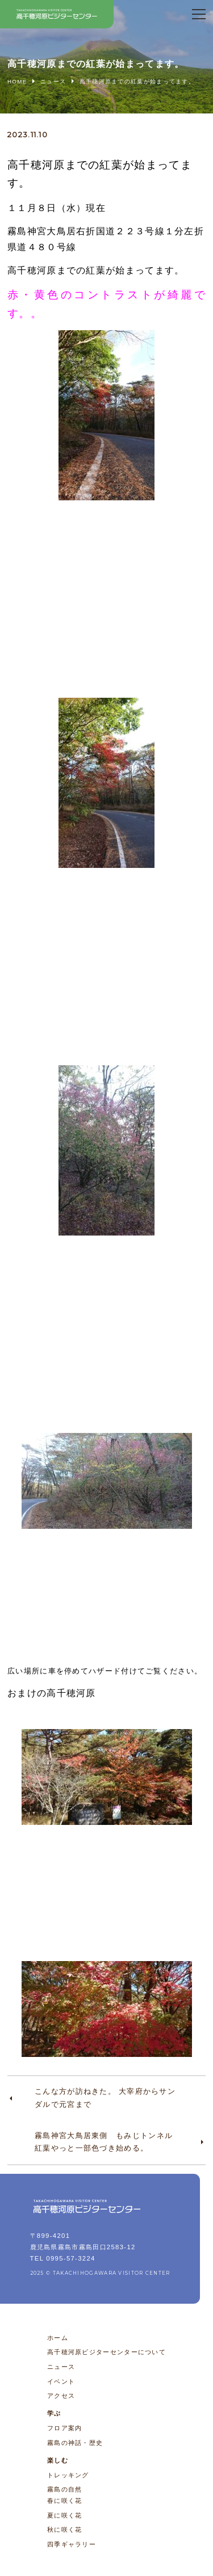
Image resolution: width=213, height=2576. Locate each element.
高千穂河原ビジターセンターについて (106, 2352)
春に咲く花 (64, 2500)
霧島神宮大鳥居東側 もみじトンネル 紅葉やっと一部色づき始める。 (108, 2142)
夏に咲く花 (64, 2515)
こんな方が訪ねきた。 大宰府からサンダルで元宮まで (105, 2098)
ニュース (61, 2366)
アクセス (61, 2395)
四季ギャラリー (71, 2544)
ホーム (57, 2337)
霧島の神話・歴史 (75, 2442)
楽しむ (57, 2460)
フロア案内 (64, 2428)
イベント (61, 2381)
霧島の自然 (64, 2489)
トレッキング (68, 2475)
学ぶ (54, 2413)
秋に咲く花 (64, 2529)
